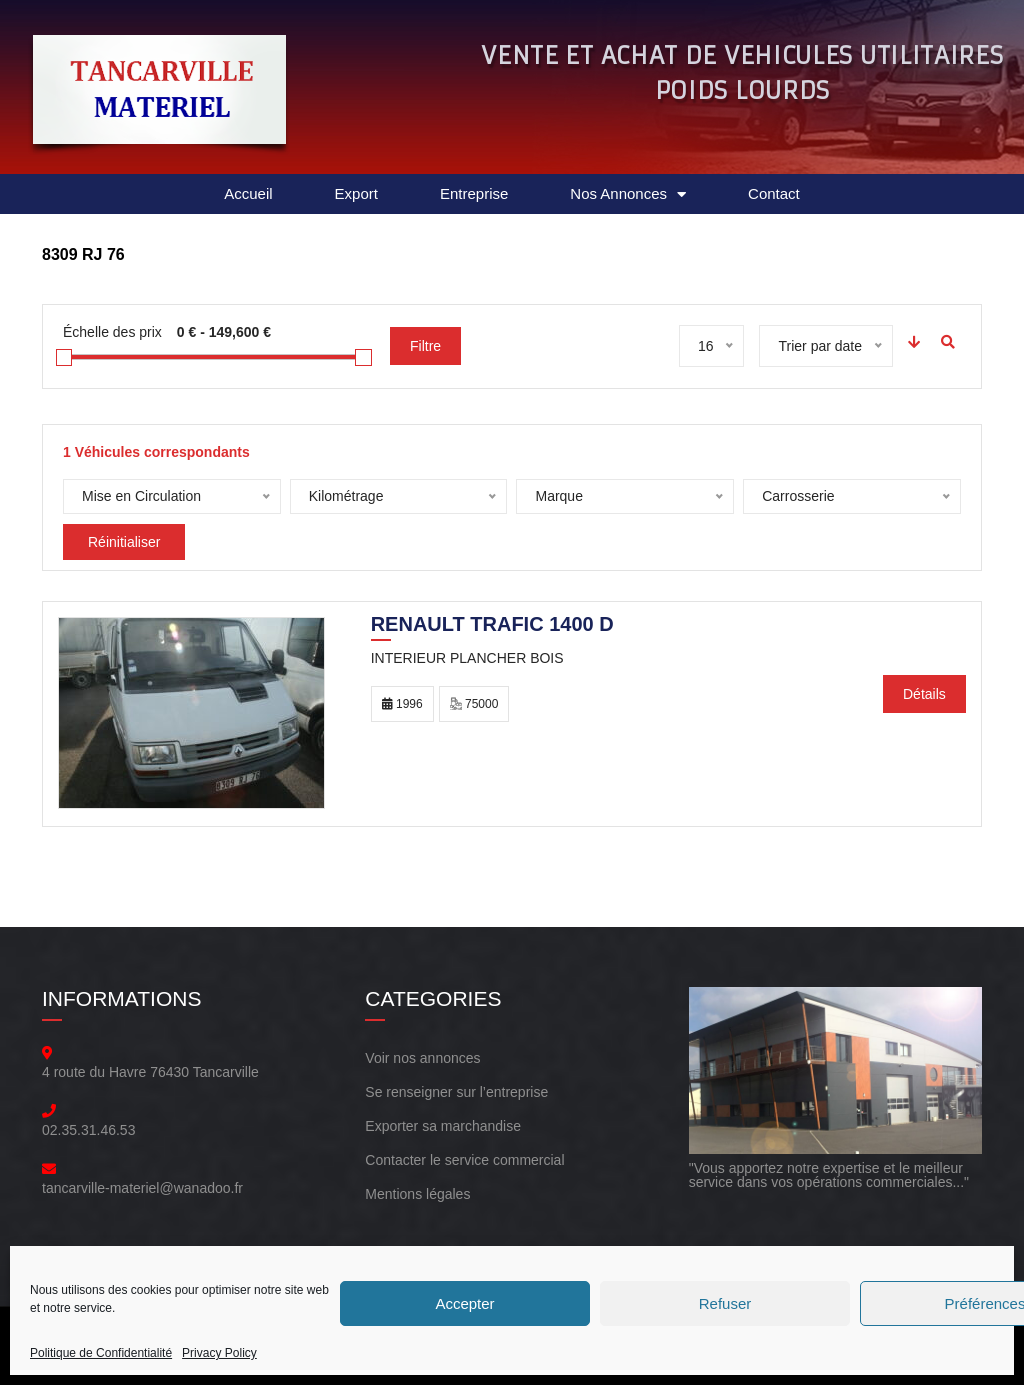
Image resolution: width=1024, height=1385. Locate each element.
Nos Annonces (628, 194)
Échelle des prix (112, 332)
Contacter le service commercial (464, 1160)
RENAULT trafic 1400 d (492, 626)
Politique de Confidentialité (101, 1353)
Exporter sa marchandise (443, 1126)
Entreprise (474, 193)
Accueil (248, 193)
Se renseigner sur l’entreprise (456, 1092)
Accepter (464, 1303)
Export (356, 193)
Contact (774, 193)
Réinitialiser (124, 542)
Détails (924, 694)
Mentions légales (417, 1194)
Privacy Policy (219, 1353)
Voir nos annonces (422, 1058)
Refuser (725, 1303)
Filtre (425, 346)
